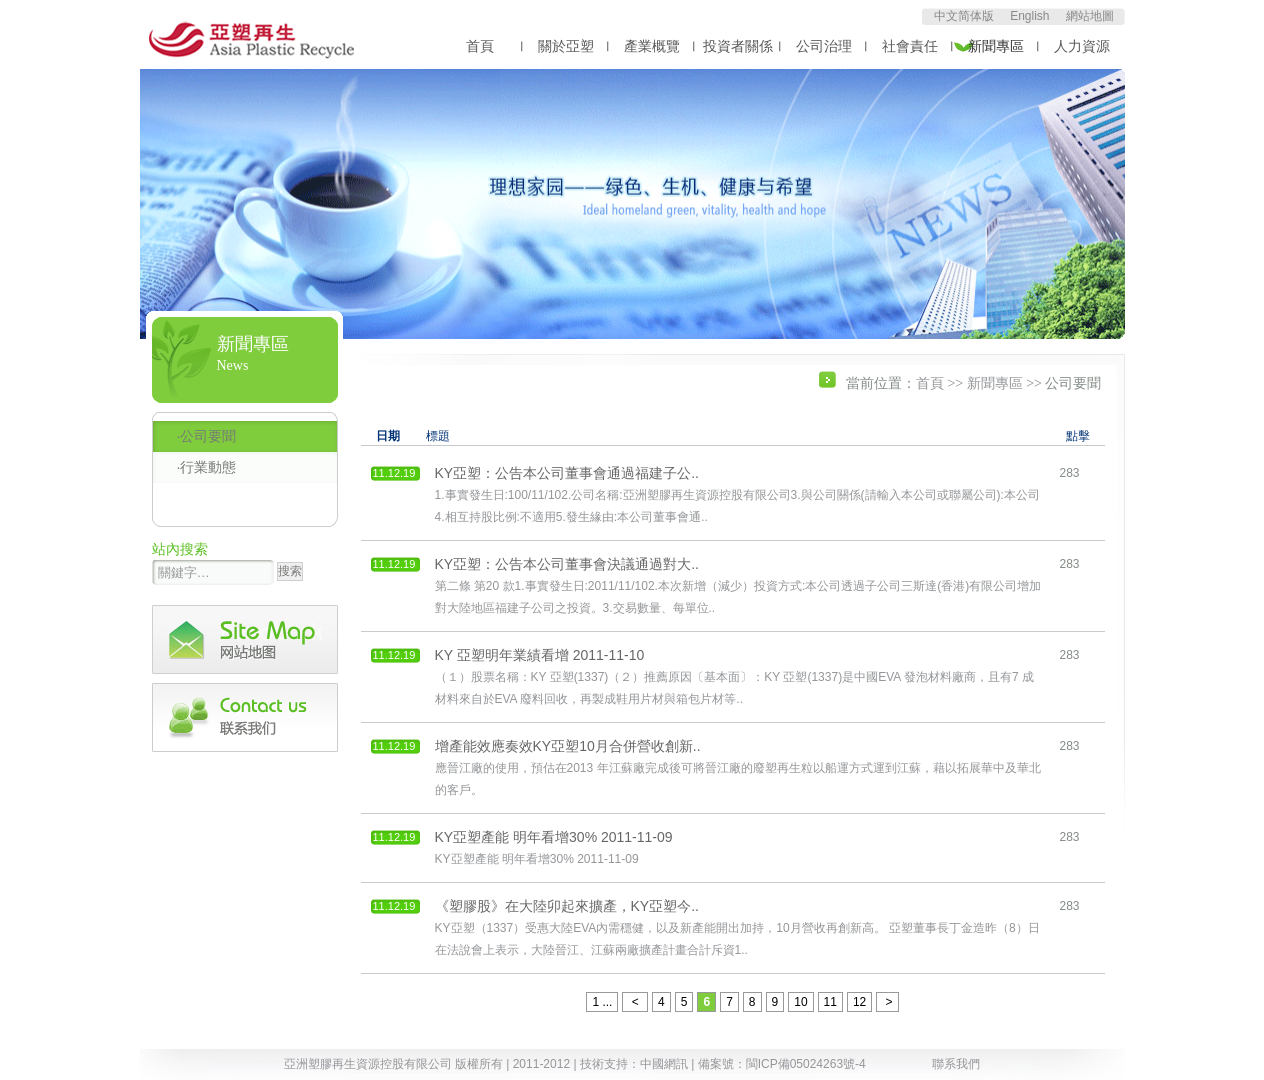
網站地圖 (1090, 16)
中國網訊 (664, 1064)
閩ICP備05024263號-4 (806, 1064)
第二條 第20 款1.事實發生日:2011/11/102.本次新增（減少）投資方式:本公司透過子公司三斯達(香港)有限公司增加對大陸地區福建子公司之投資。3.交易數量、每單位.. (738, 585)
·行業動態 (207, 467)
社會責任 (910, 46)
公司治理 (824, 46)
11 (830, 1002)
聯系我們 (956, 1064)
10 (800, 1002)
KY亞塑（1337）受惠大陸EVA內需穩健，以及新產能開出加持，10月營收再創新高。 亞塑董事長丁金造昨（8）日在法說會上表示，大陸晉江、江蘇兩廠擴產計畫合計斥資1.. (737, 927)
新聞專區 (996, 46)
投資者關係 (738, 46)
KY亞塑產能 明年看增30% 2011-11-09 (554, 847)
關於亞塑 (566, 46)
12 (859, 1002)
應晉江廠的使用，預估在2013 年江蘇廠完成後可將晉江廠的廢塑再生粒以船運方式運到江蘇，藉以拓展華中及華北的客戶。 (738, 767)
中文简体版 (964, 16)
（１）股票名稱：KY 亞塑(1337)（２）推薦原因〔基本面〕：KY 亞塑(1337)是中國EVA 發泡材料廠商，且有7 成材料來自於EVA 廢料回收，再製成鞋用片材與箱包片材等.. (734, 676)
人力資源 (1082, 46)
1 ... (602, 1002)
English (1029, 16)
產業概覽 (652, 46)
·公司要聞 (207, 436)
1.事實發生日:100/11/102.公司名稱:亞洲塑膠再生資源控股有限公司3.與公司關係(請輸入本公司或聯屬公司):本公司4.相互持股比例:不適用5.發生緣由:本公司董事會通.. (737, 494)
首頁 (480, 46)
